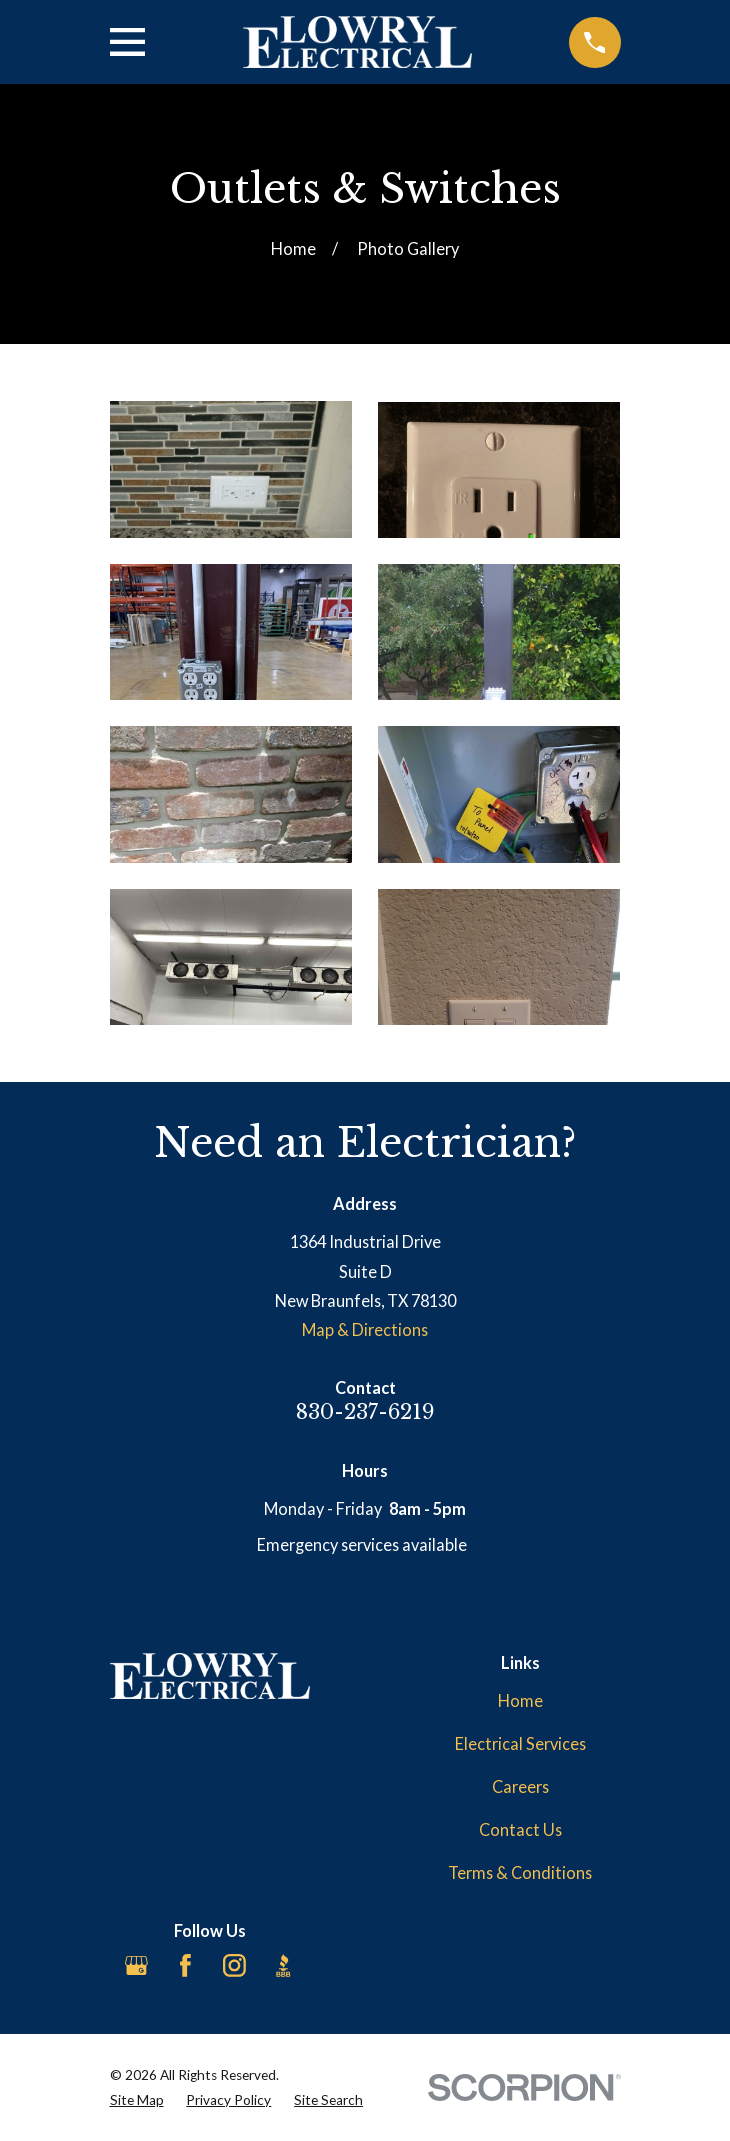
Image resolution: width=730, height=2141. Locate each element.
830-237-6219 (365, 1411)
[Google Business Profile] (136, 1965)
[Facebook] (185, 1965)
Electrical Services (520, 1743)
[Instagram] (234, 1965)
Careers (520, 1786)
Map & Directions (365, 1329)
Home (520, 1700)
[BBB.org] (283, 1965)
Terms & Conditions (520, 1872)
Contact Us (520, 1829)
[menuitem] (137, 2100)
